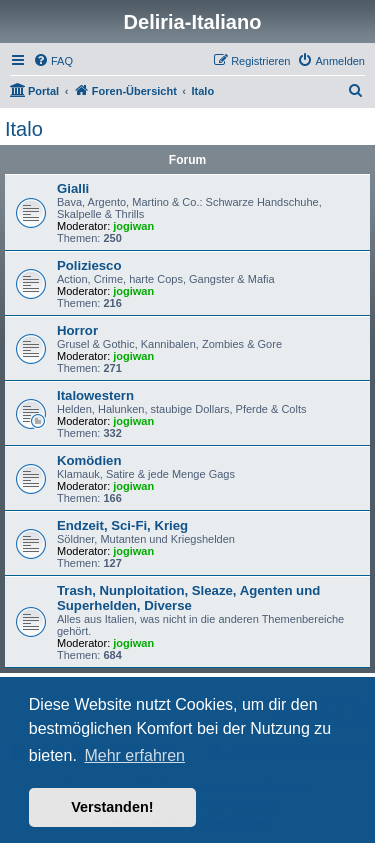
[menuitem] (53, 61)
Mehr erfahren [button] (134, 755)
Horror (77, 330)
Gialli (73, 188)
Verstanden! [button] (112, 807)
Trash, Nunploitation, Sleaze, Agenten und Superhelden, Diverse (188, 598)
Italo (24, 129)
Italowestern (95, 395)
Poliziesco (89, 265)
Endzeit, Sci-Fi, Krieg (122, 525)
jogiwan (133, 226)
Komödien (89, 460)
